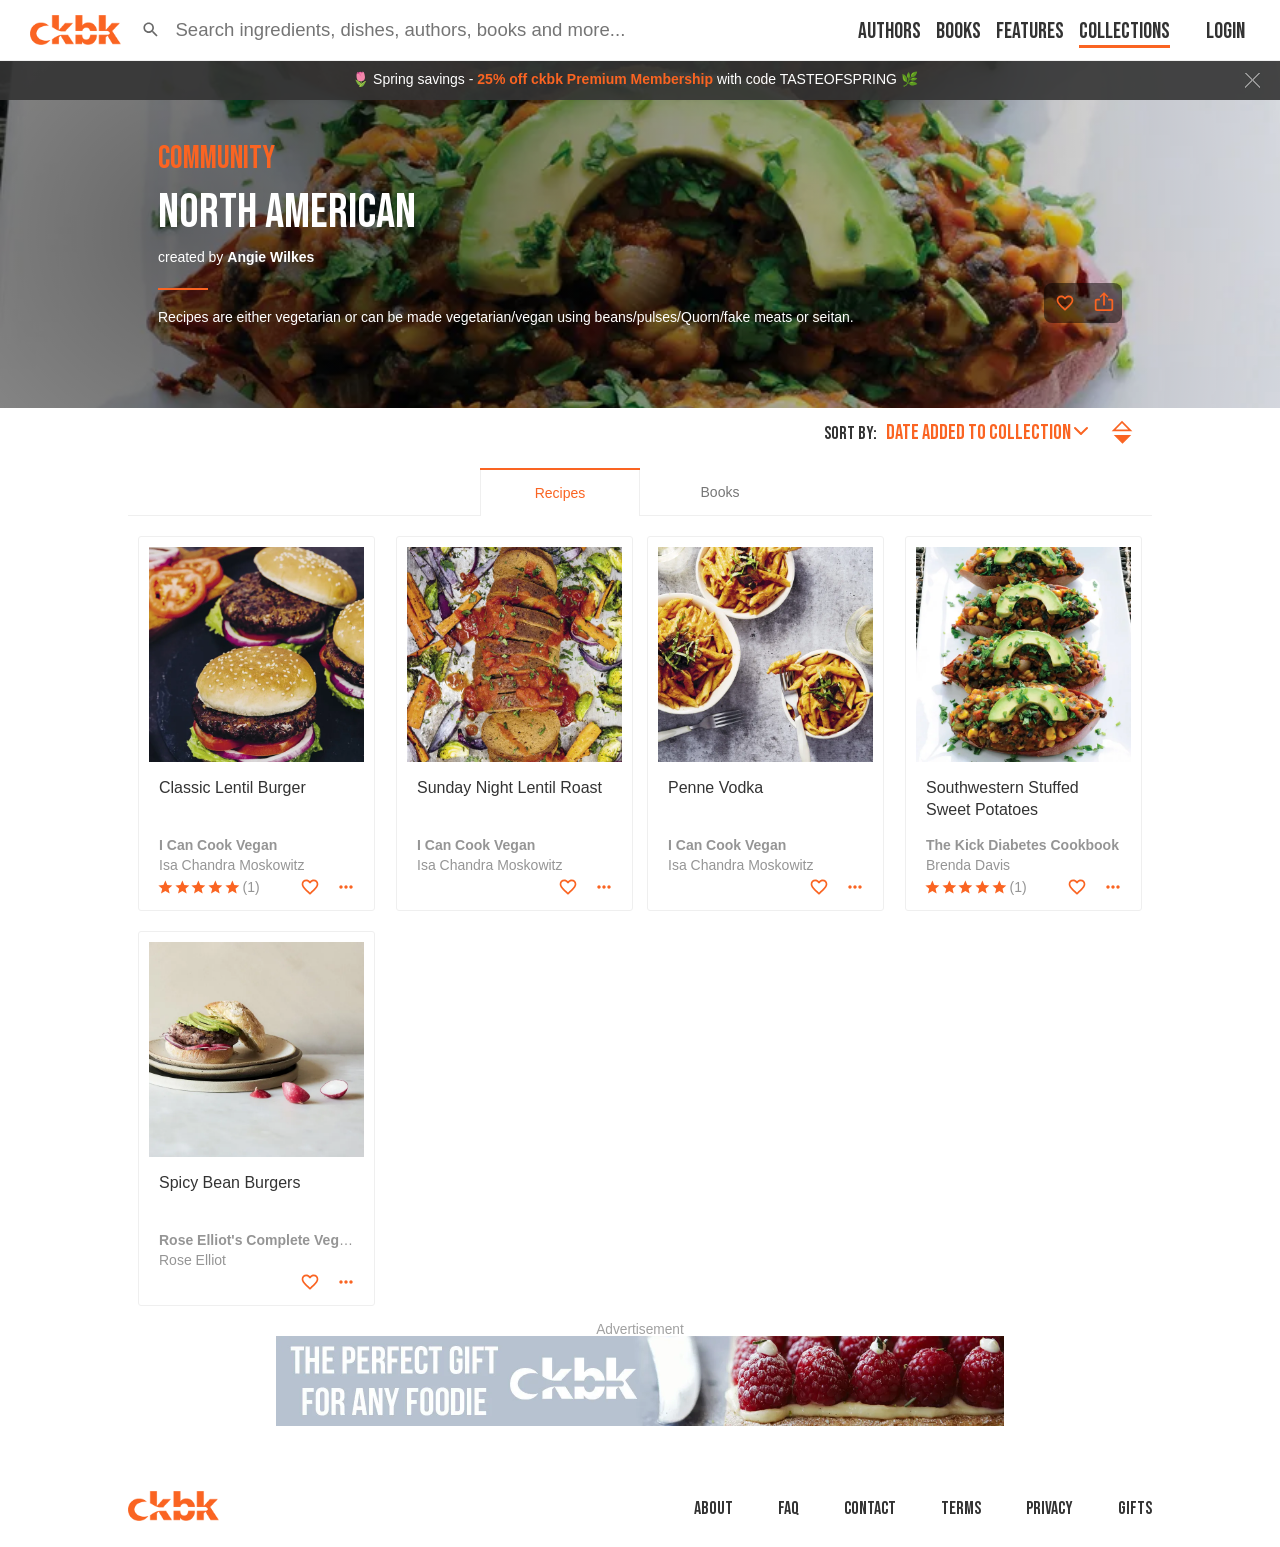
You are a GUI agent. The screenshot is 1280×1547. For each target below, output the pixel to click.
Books (958, 31)
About (713, 1508)
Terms (961, 1508)
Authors (889, 31)
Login (1225, 31)
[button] (150, 30)
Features (1030, 31)
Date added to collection (987, 432)
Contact (870, 1508)
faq (788, 1508)
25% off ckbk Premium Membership (595, 79)
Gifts (1135, 1508)
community (216, 159)
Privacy (1049, 1508)
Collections (1124, 31)
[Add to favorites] (1065, 303)
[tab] (560, 492)
